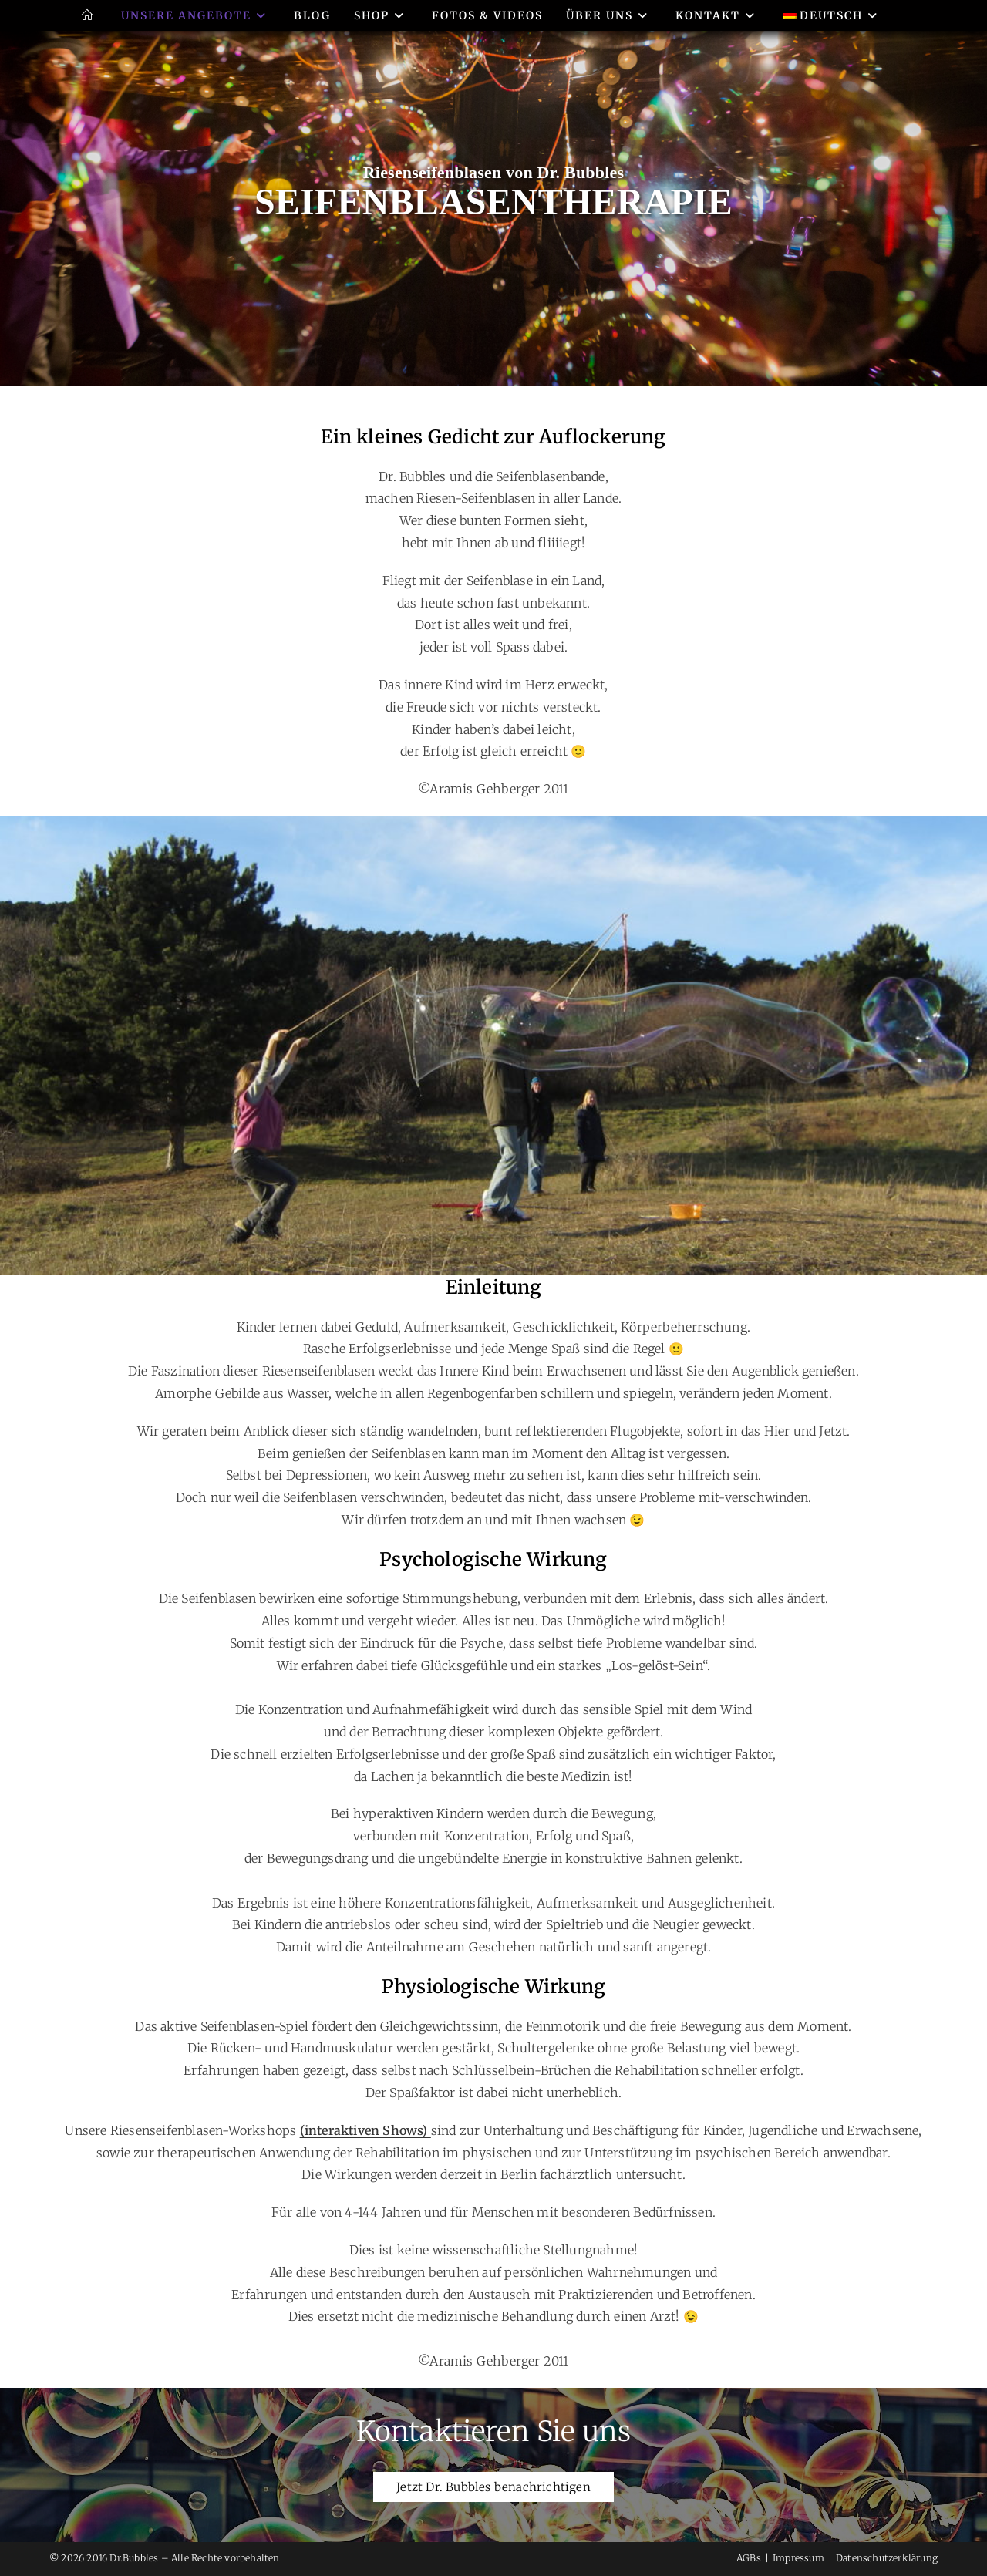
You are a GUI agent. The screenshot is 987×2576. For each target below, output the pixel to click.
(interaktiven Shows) (365, 2130)
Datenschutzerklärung (887, 2558)
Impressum (798, 2558)
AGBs (748, 2558)
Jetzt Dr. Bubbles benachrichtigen (493, 2487)
